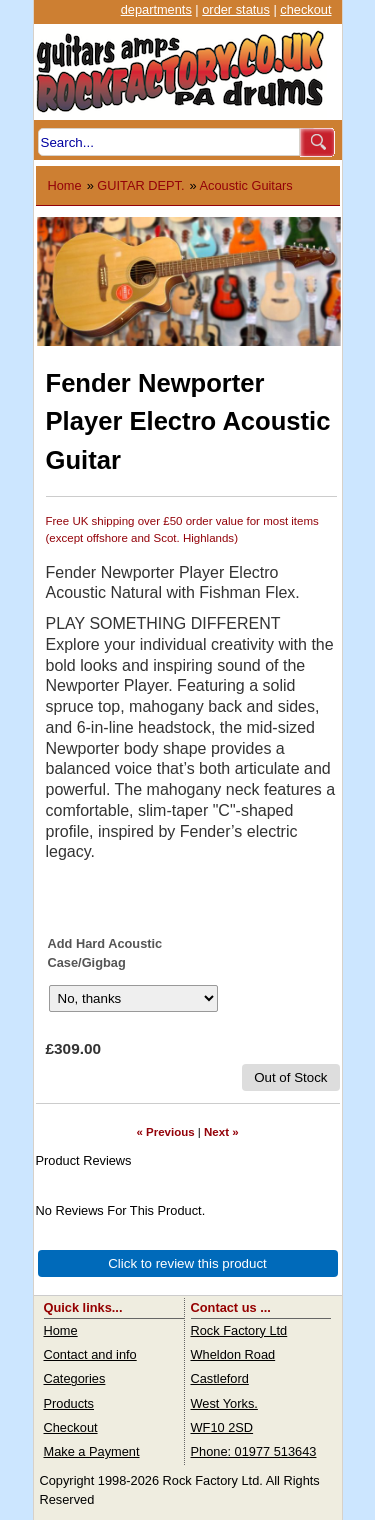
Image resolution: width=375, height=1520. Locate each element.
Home (65, 185)
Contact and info (90, 1354)
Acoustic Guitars (246, 185)
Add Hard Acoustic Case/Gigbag (105, 953)
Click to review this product (187, 1263)
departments (156, 9)
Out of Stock (290, 1077)
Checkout (71, 1427)
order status (236, 9)
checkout (305, 9)
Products (69, 1403)
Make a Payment (92, 1451)
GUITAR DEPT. (140, 185)
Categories (75, 1378)
